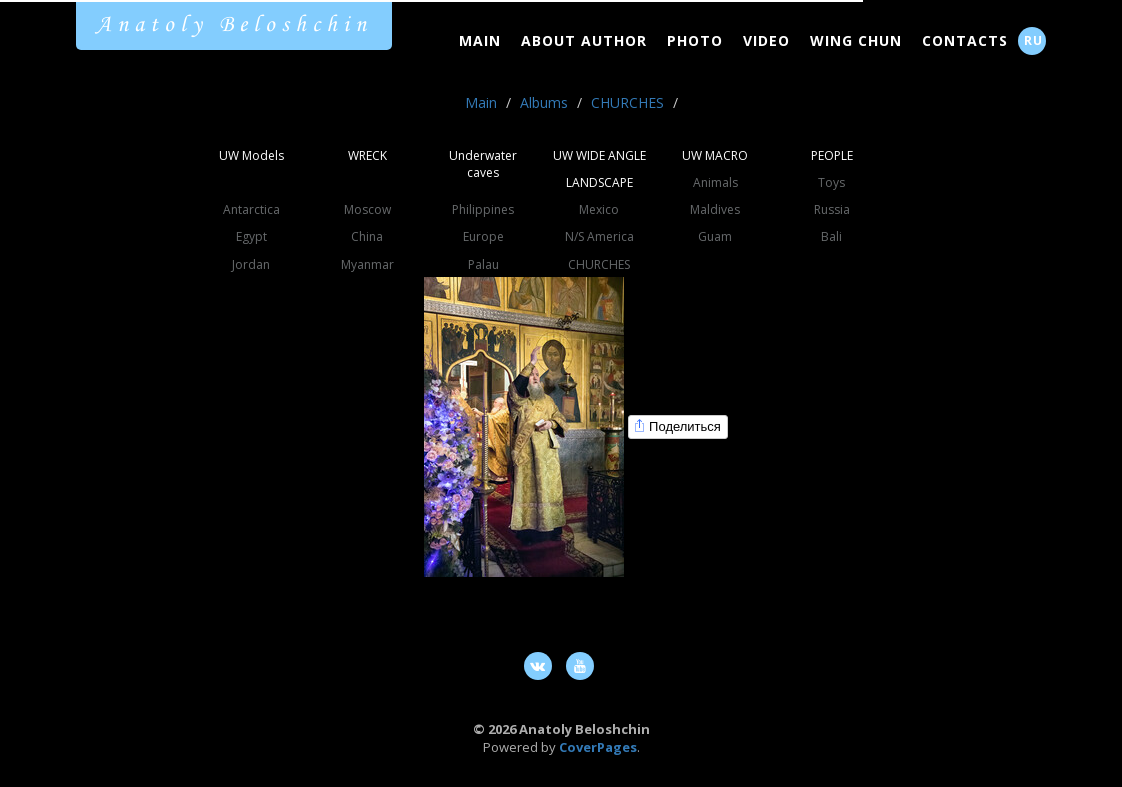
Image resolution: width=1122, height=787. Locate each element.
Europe (483, 236)
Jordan (251, 264)
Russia (832, 209)
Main (480, 40)
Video (766, 40)
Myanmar (367, 264)
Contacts (965, 40)
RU (1033, 40)
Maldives (715, 209)
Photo (695, 40)
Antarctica (251, 209)
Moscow (367, 209)
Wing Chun (856, 40)
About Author (584, 40)
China (367, 236)
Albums (544, 102)
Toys (831, 182)
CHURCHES (627, 102)
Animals (715, 182)
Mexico (599, 209)
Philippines (483, 209)
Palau (483, 264)
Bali (831, 236)
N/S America (599, 236)
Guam (715, 236)
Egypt (251, 236)
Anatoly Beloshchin (234, 25)
